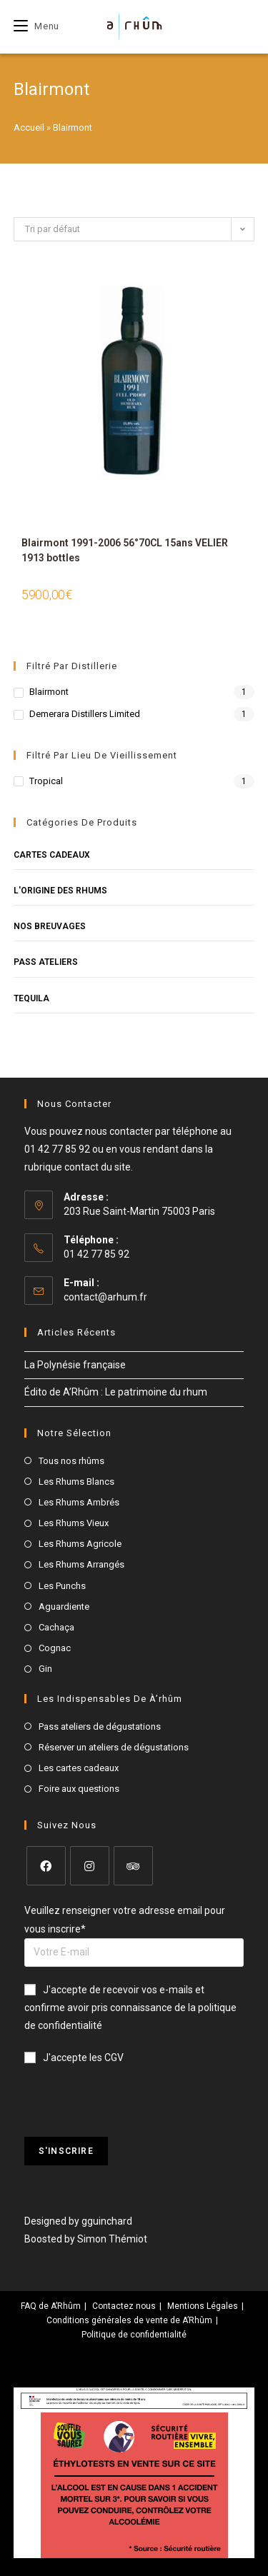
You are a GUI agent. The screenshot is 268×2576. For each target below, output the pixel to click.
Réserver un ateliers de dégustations (114, 1747)
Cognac (55, 1648)
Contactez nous (124, 2306)
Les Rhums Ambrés (79, 1502)
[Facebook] (46, 1865)
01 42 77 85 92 (57, 1149)
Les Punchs (62, 1585)
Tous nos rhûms (71, 1460)
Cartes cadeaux (52, 855)
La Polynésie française (75, 1364)
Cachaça (56, 1627)
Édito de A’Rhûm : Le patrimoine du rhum (115, 1392)
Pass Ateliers (46, 962)
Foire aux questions (79, 1788)
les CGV (106, 2057)
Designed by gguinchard (78, 2221)
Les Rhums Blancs (76, 1481)
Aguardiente (64, 1606)
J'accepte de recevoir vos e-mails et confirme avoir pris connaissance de (130, 2007)
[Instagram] (89, 1865)
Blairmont (49, 691)
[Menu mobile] (36, 26)
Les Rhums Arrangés (81, 1564)
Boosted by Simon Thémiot (85, 2239)
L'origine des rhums (60, 891)
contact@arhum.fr (105, 1297)
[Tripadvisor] (133, 1865)
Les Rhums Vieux (74, 1523)
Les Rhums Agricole (80, 1543)
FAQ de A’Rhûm (51, 2306)
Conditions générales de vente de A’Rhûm (129, 2320)
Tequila (31, 998)
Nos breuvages (50, 926)
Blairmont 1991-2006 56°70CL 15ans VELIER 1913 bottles (124, 550)
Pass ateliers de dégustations (100, 1726)
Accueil (29, 127)
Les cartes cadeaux (79, 1768)
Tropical (46, 781)
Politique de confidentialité (134, 2335)
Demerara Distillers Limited (84, 713)
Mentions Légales (202, 2306)
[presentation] (133, 2109)
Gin (45, 1668)
